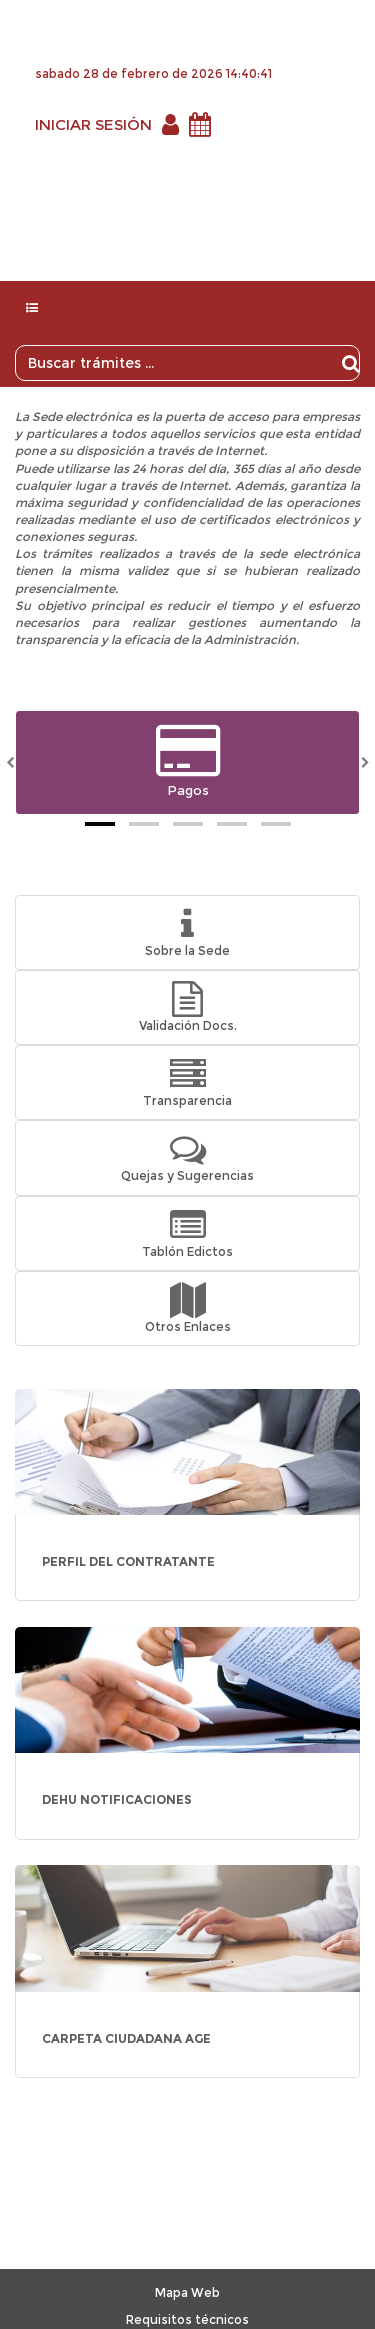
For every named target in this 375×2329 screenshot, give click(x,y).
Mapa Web (187, 2292)
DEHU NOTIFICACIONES (117, 1799)
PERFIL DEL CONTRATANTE (128, 1561)
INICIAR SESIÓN (93, 124)
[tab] (100, 824)
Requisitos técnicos (187, 2319)
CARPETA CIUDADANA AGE (126, 2038)
